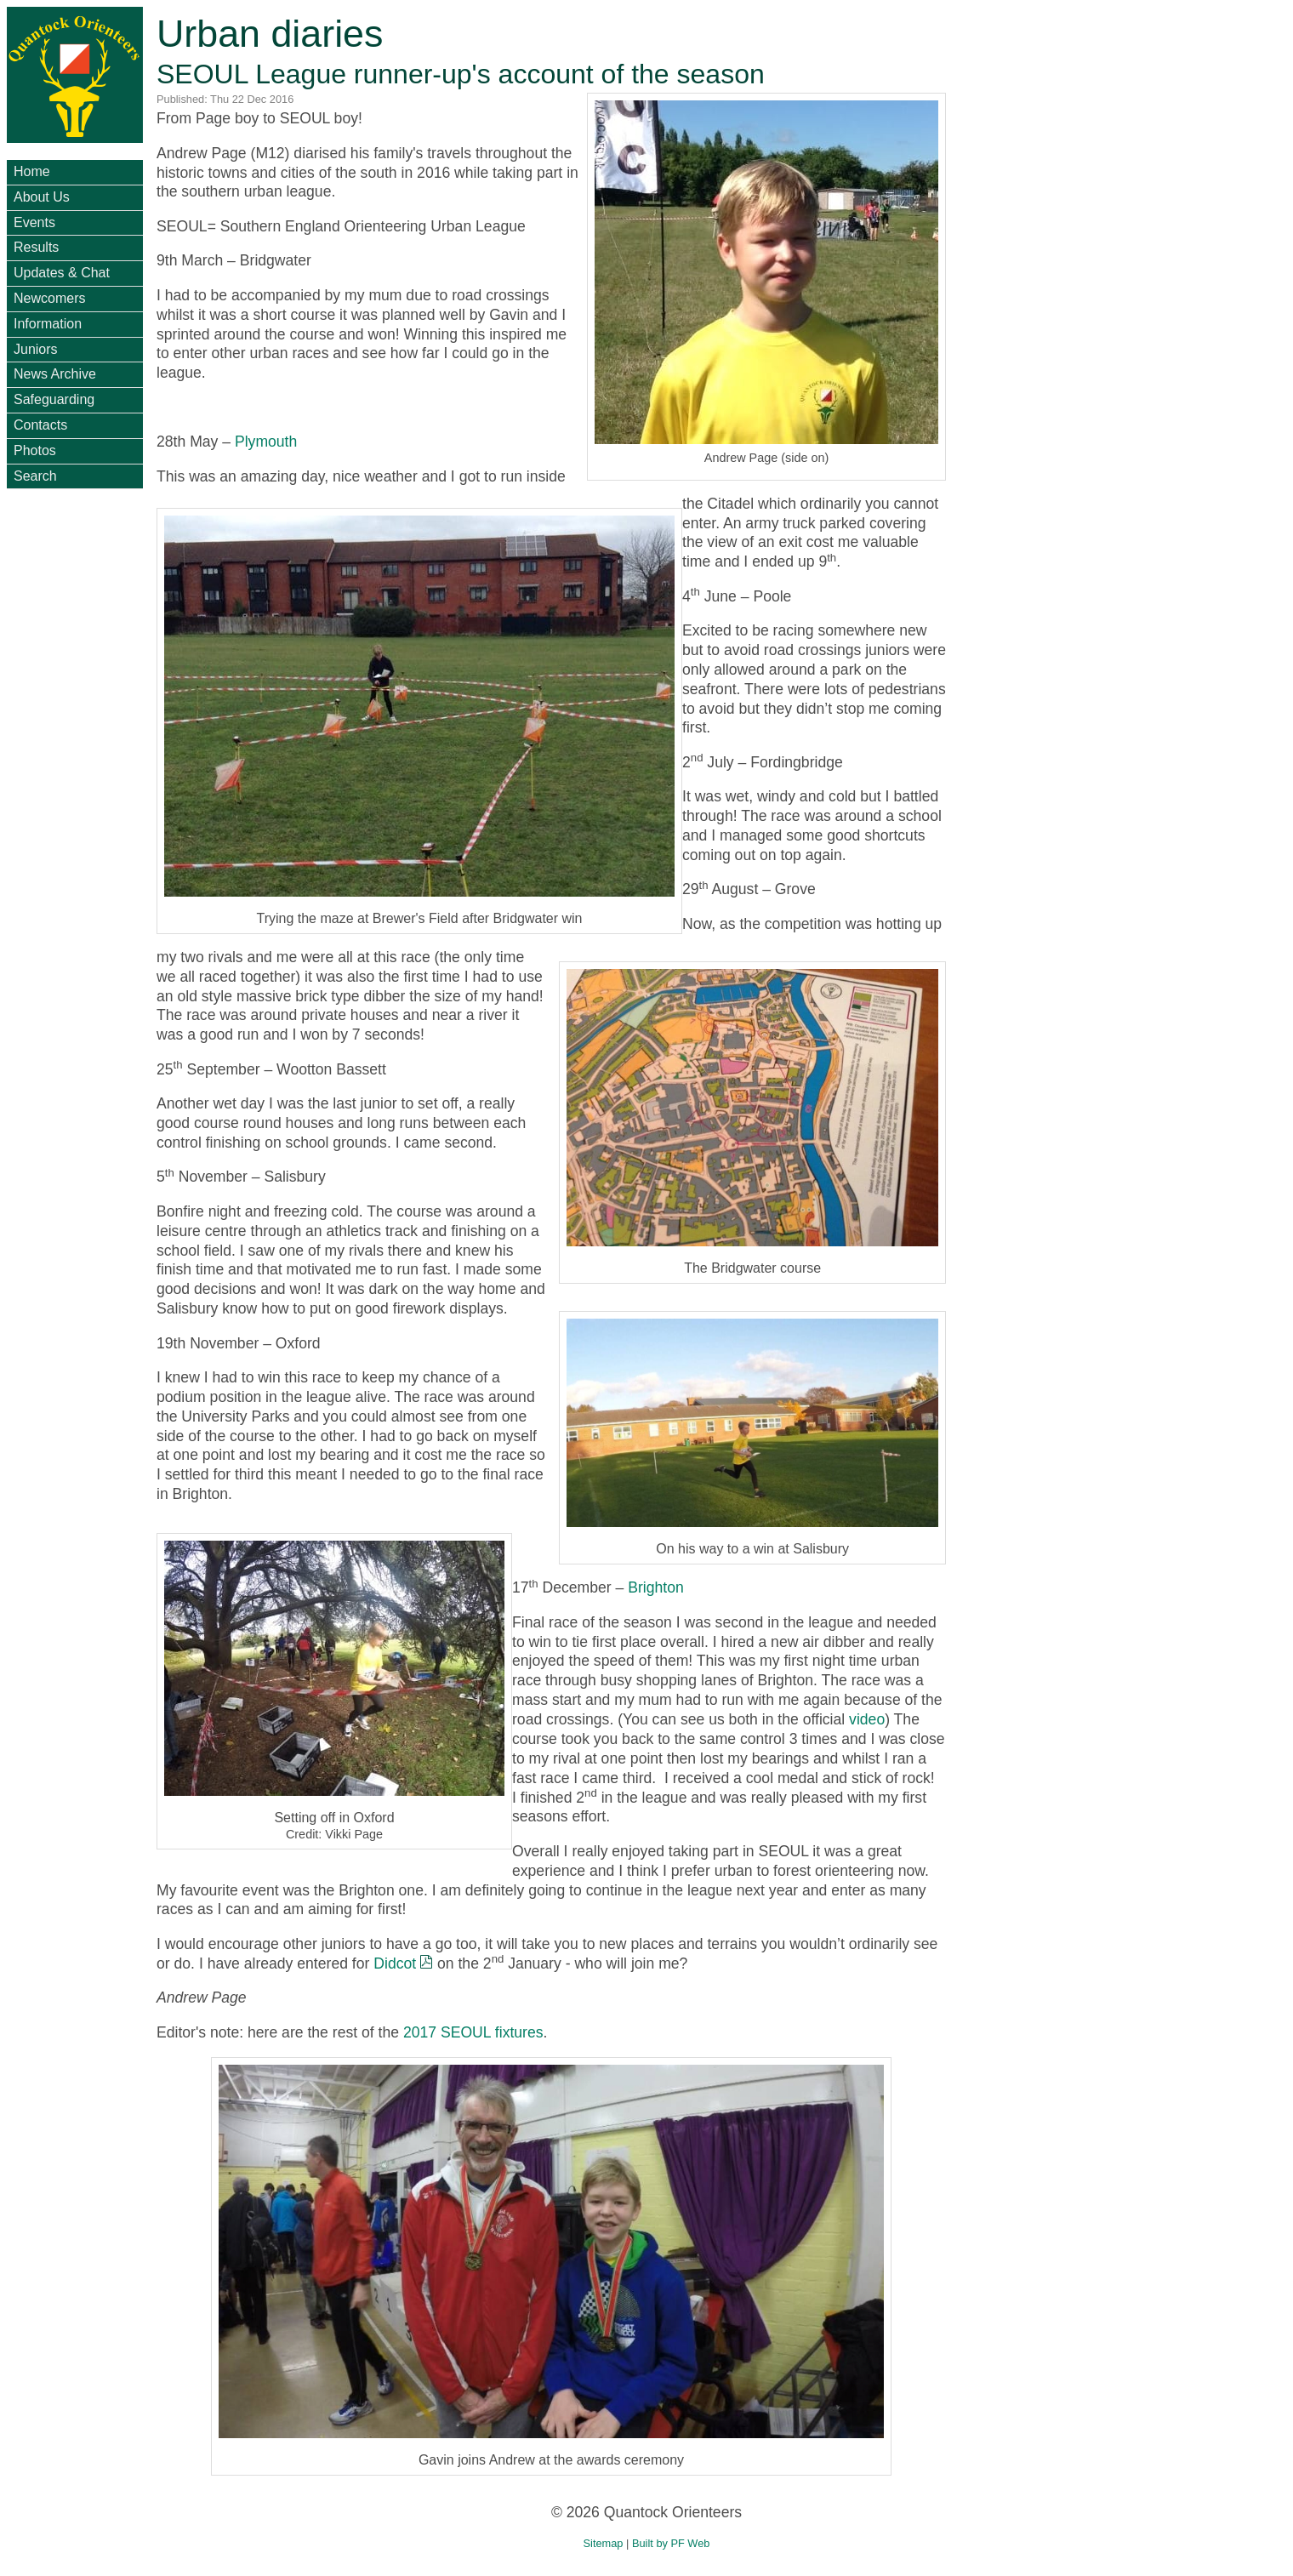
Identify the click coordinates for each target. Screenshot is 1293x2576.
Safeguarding (54, 399)
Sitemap (604, 2543)
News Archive (55, 374)
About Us (42, 197)
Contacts (40, 425)
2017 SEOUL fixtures (473, 2032)
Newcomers (49, 298)
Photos (35, 450)
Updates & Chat (62, 272)
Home (32, 171)
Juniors (36, 349)
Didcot (394, 1963)
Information (48, 323)
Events (34, 222)
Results (36, 247)
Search (35, 476)
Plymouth (266, 441)
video (867, 1719)
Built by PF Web (671, 2543)
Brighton (656, 1587)
